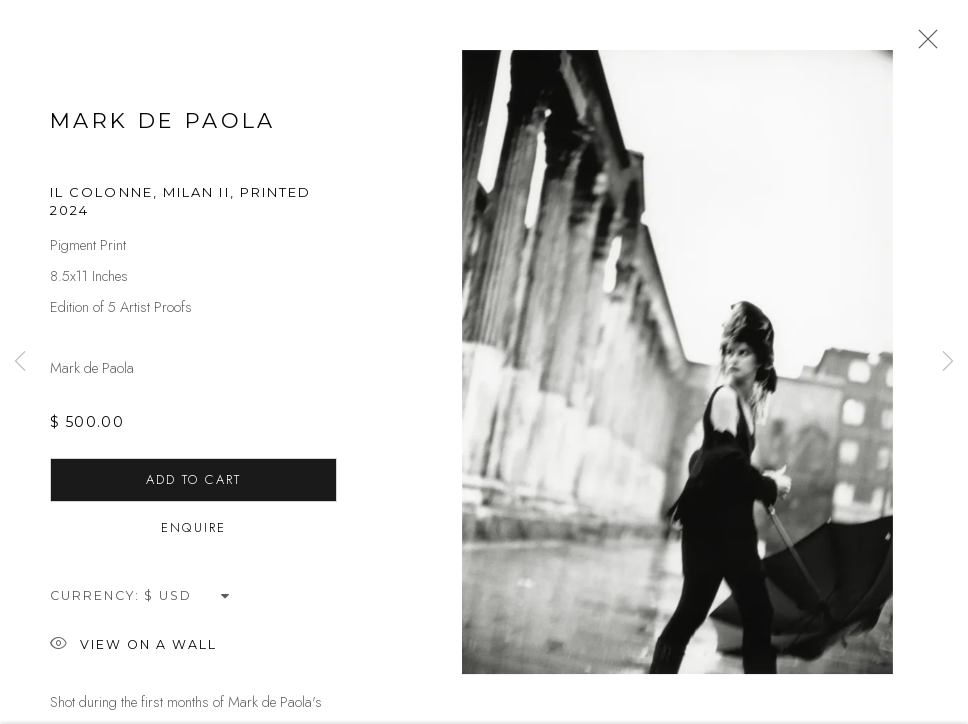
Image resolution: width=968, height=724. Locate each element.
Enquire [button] (193, 536)
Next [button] (948, 362)
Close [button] (924, 45)
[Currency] (187, 604)
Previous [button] (20, 362)
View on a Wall (133, 654)
